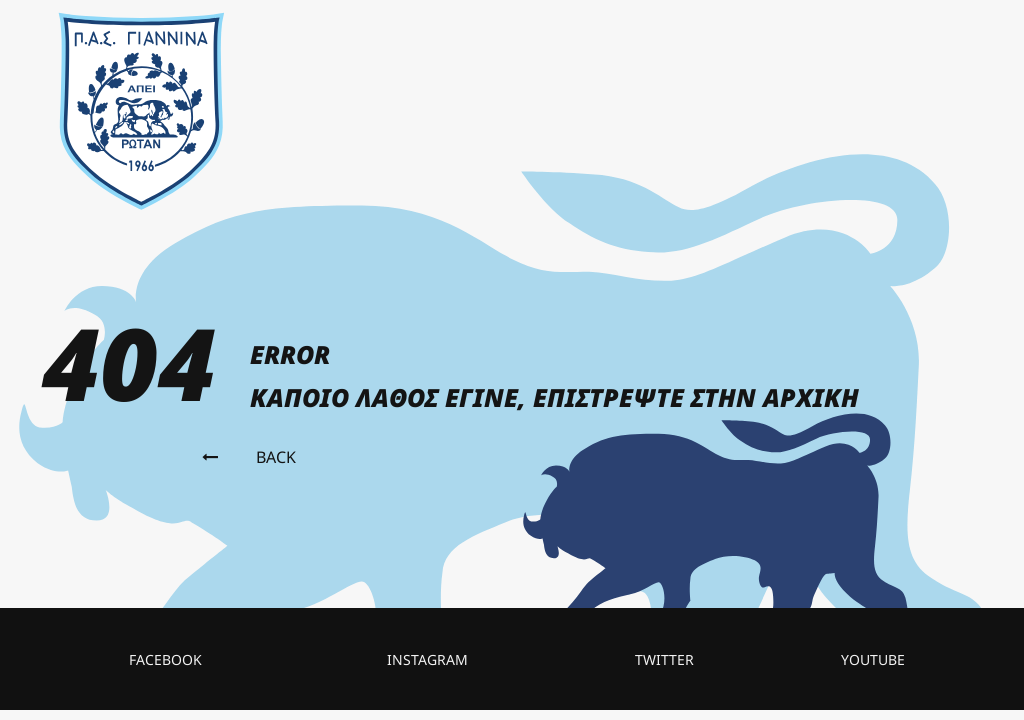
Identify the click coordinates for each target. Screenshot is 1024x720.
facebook (165, 659)
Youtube (873, 659)
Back (249, 457)
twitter (664, 659)
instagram (427, 659)
